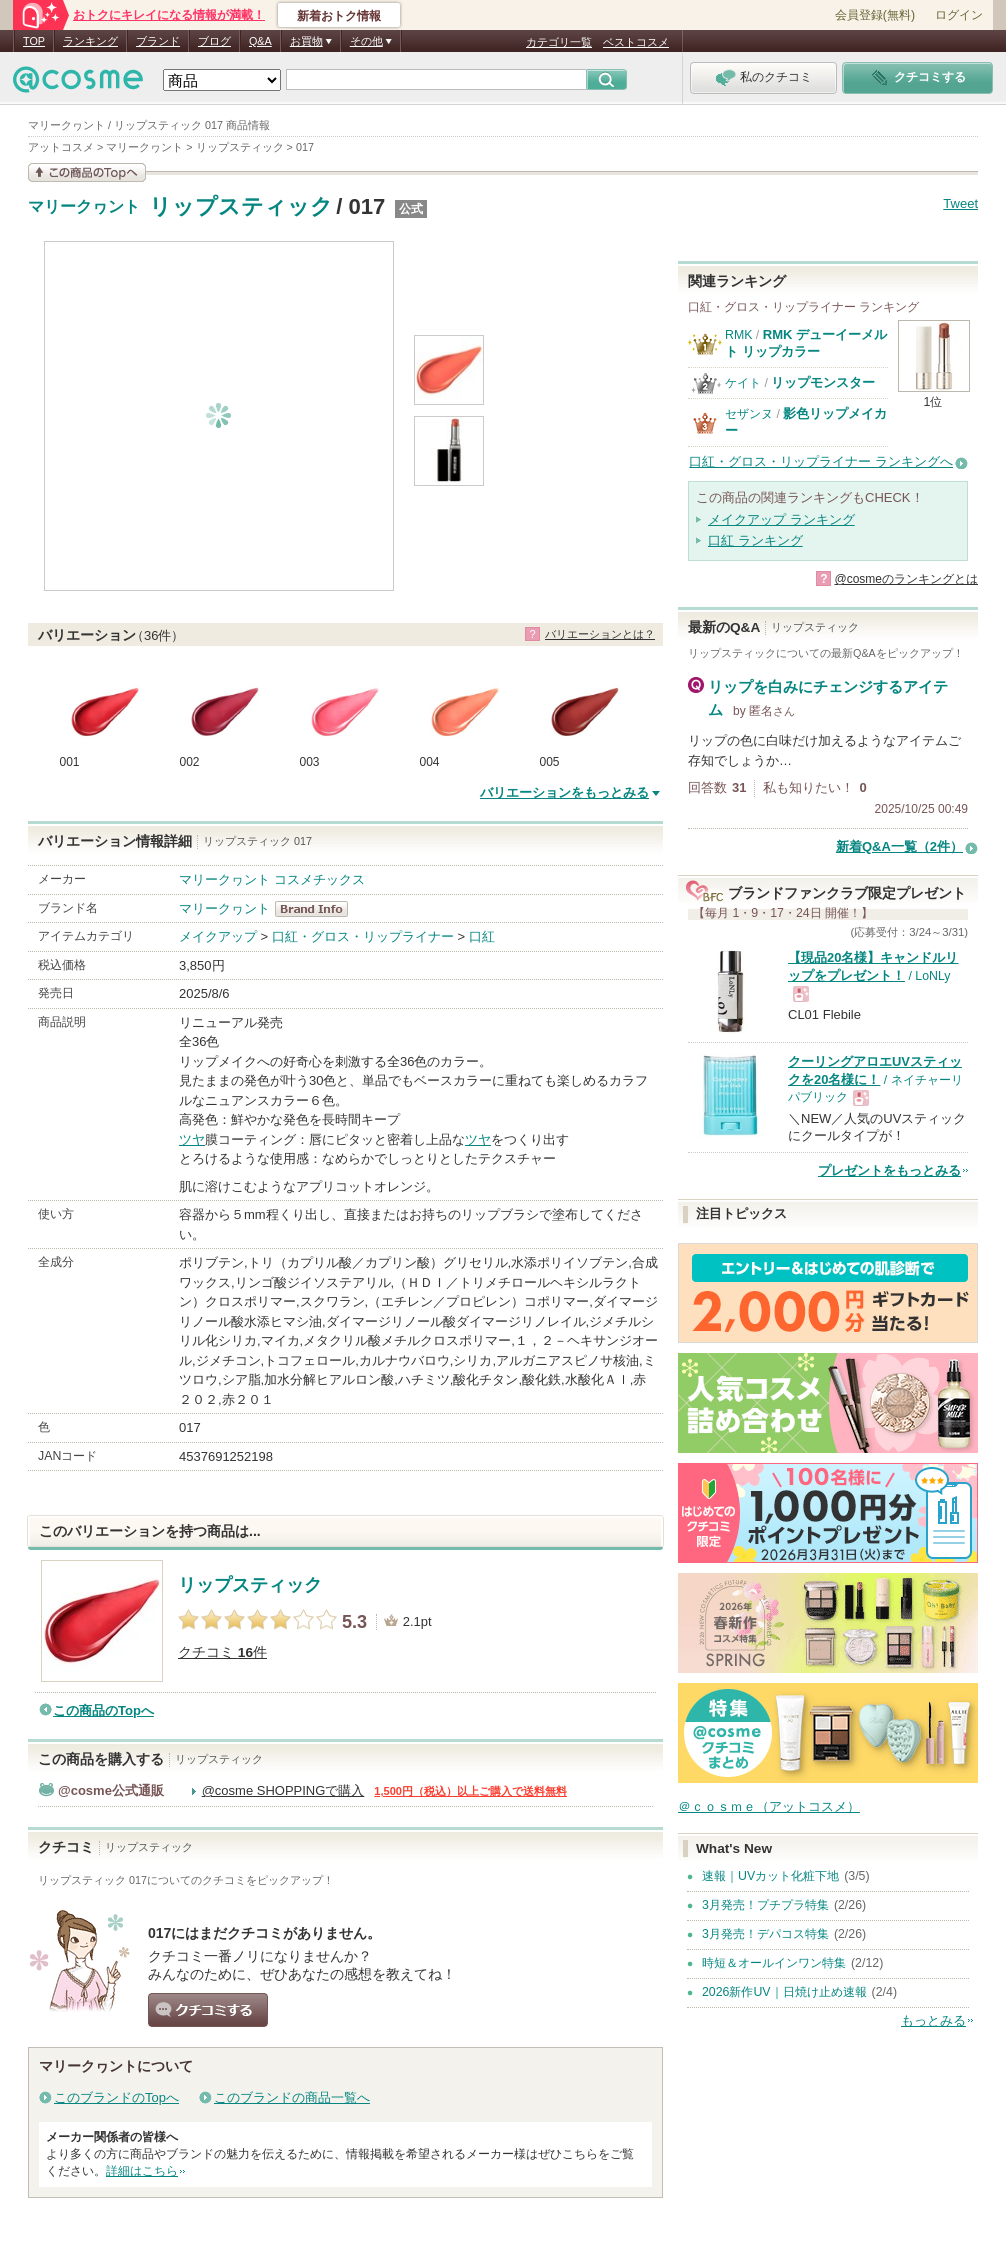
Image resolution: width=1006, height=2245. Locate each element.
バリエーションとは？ (600, 634)
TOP (34, 41)
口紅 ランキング (755, 540)
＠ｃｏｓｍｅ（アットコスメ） (769, 1806)
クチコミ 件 (222, 1652)
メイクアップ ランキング (781, 519)
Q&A (260, 41)
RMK (738, 335)
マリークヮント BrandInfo (317, 909)
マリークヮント (84, 207)
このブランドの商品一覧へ (292, 2097)
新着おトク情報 (339, 16)
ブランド (158, 41)
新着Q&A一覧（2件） (899, 846)
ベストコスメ (636, 42)
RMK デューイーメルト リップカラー (806, 342)
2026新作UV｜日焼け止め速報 (784, 1992)
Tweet (960, 203)
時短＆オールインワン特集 (774, 1963)
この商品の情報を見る (87, 172)
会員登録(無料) (875, 15)
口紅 (482, 936)
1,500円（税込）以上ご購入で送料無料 (470, 1791)
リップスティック (241, 206)
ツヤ (192, 1139)
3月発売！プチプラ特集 (765, 1905)
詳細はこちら (142, 2171)
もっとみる (933, 2020)
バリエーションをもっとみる (564, 792)
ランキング (90, 41)
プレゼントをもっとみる (889, 1170)
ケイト (743, 383)
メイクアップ (218, 936)
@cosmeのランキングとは (906, 579)
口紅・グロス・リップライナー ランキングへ (821, 461)
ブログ (214, 41)
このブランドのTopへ (116, 2097)
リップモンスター (823, 382)
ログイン (959, 15)
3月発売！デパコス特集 (765, 1934)
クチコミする (208, 2010)
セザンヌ (749, 414)
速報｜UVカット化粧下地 (770, 1876)
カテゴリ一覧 (559, 42)
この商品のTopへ (103, 1710)
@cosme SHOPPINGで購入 (283, 1790)
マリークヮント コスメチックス (272, 879)
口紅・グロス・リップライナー (363, 936)
